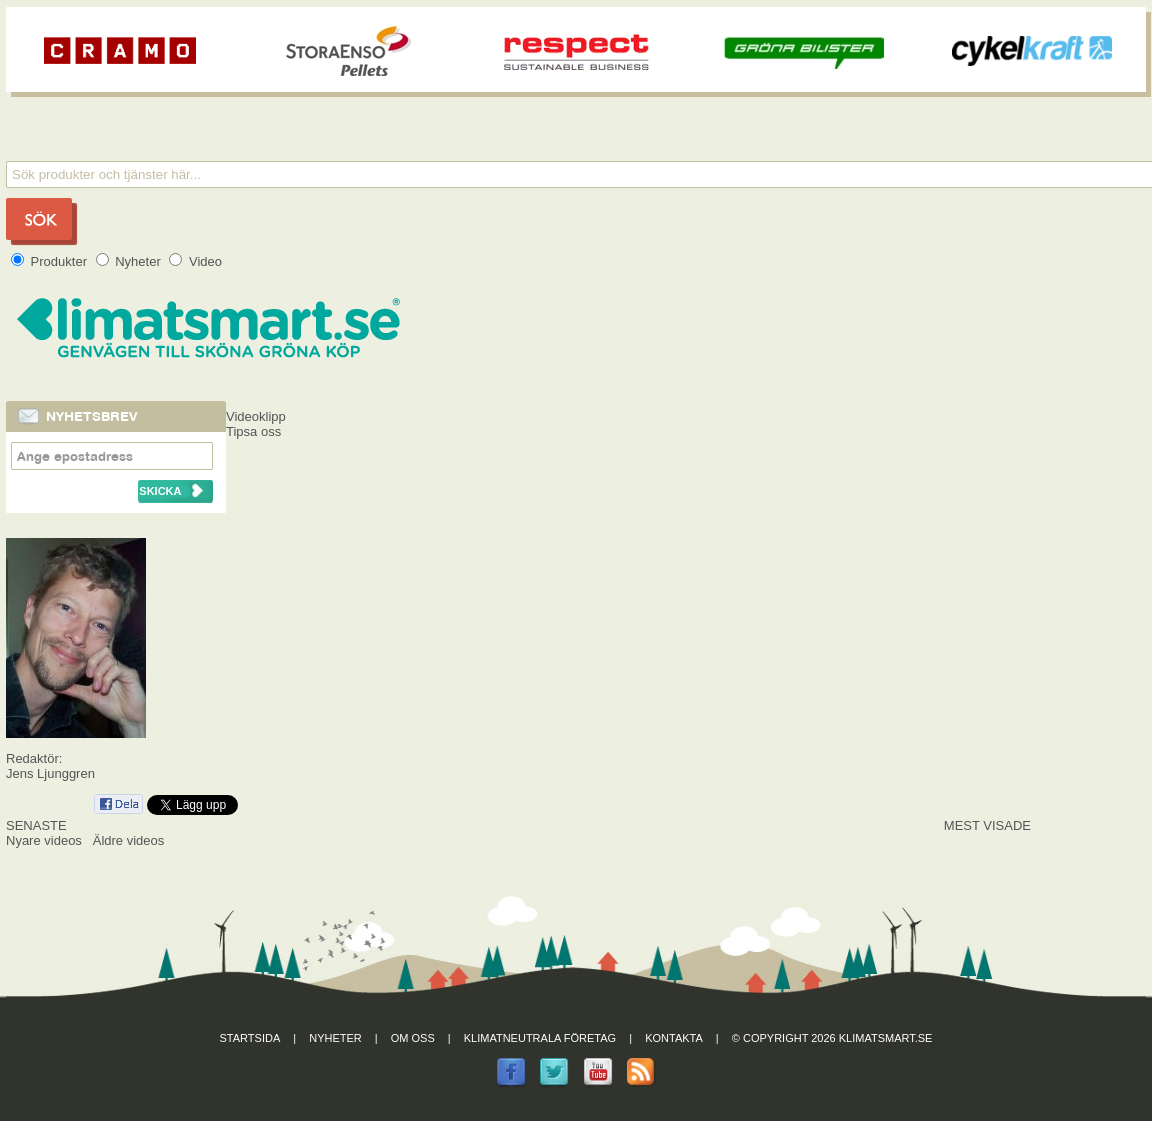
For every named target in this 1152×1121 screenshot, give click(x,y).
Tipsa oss (253, 431)
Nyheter (130, 261)
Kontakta (674, 1038)
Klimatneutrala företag (540, 1038)
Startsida (250, 1038)
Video (195, 261)
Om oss (413, 1038)
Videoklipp (256, 416)
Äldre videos (129, 840)
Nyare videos (44, 840)
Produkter (51, 261)
